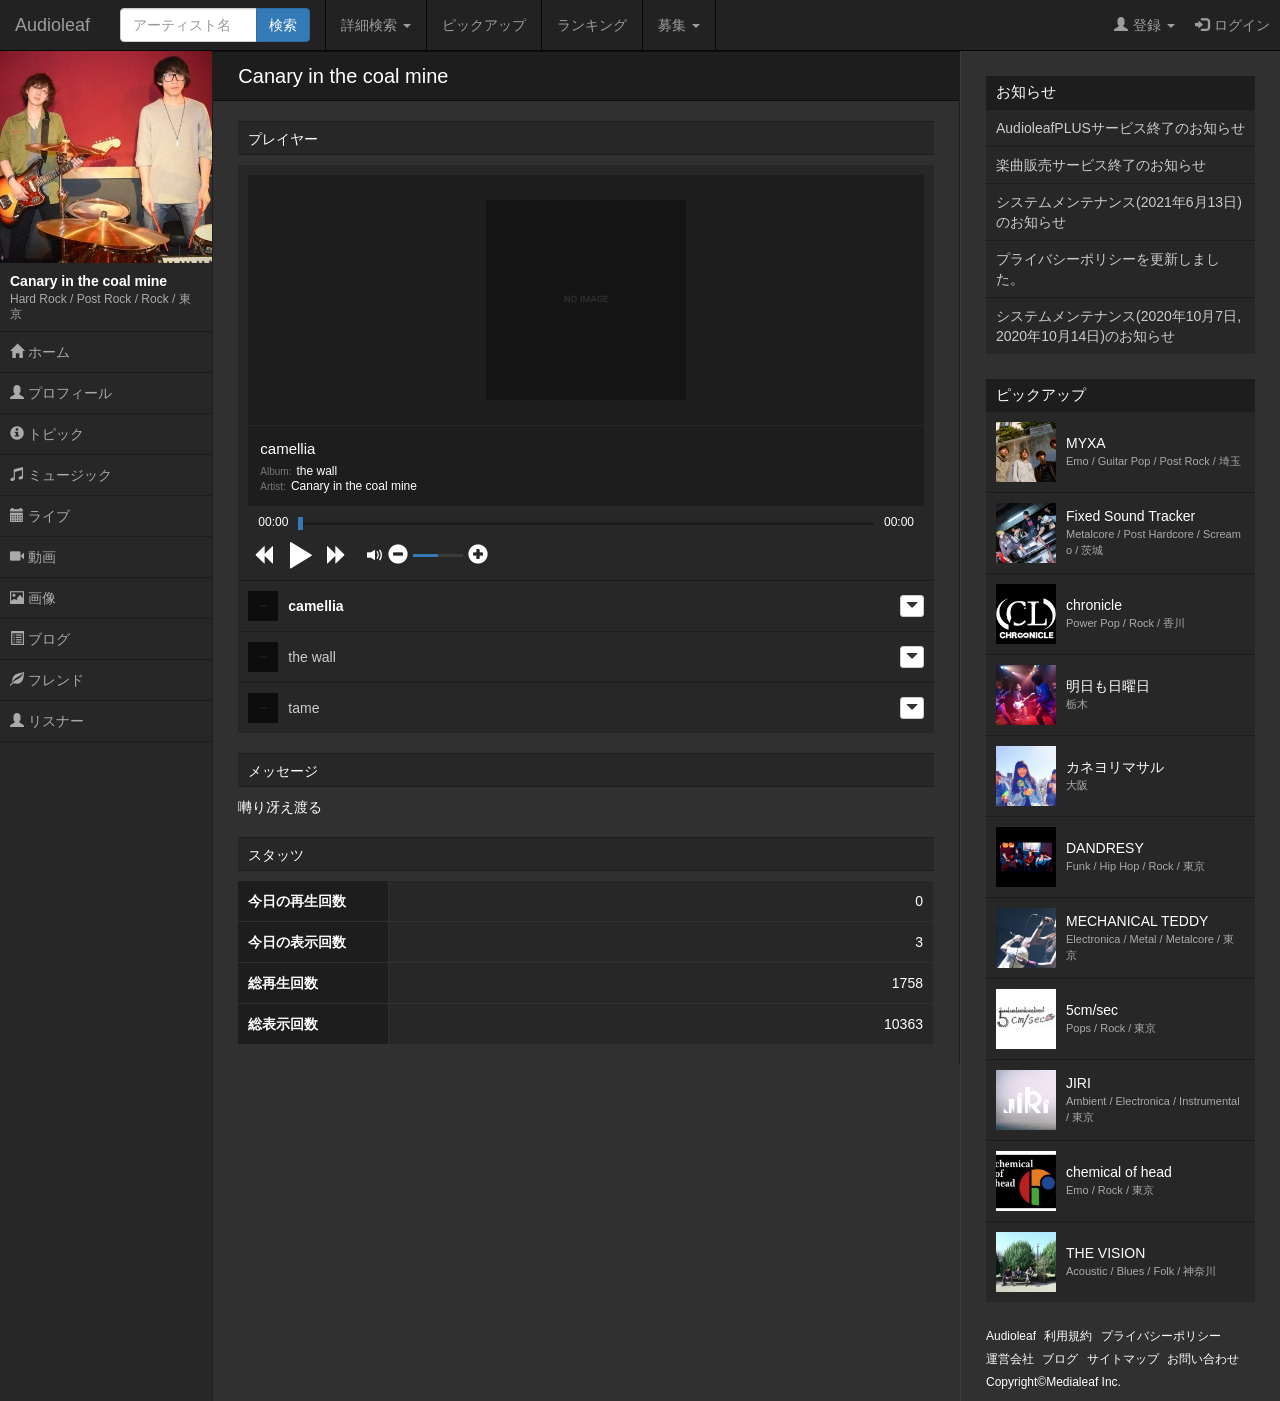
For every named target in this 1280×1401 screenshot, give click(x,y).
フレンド (47, 680)
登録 (1144, 25)
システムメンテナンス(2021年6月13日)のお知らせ (1119, 212)
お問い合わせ (1203, 1359)
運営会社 (1010, 1359)
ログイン (1232, 25)
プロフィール (61, 393)
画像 (33, 598)
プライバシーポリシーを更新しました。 (1108, 269)
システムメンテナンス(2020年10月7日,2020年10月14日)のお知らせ (1118, 326)
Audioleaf (52, 25)
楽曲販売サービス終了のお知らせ (1101, 165)
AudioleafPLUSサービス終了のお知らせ (1120, 128)
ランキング (592, 25)
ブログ (40, 639)
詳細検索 (376, 25)
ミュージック (61, 475)
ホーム (40, 352)
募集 (679, 25)
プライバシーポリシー (1161, 1336)
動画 (33, 557)
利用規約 (1068, 1336)
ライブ (40, 516)
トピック (47, 434)
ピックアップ (484, 25)
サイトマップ (1123, 1359)
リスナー (47, 721)
